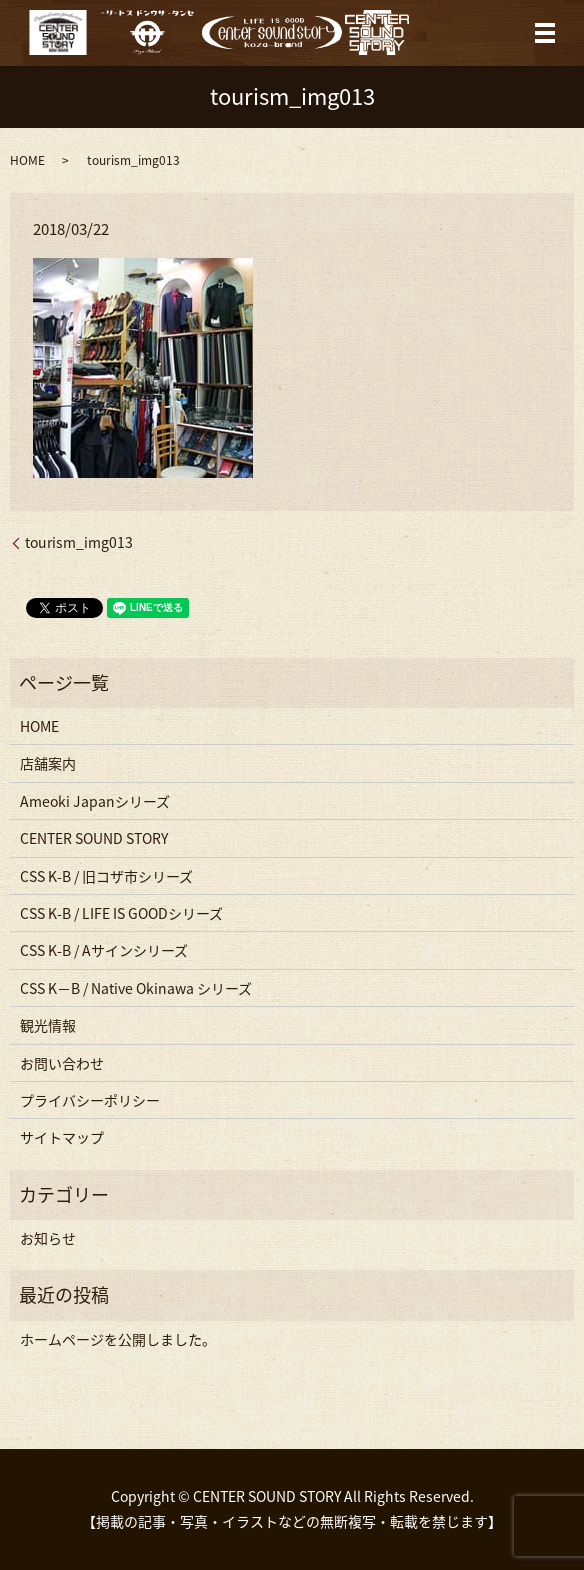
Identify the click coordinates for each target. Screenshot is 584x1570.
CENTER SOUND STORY (94, 838)
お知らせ (48, 1238)
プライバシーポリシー (90, 1100)
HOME (27, 160)
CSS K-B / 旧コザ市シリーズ (106, 876)
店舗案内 (48, 763)
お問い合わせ (62, 1063)
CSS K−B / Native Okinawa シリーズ (136, 988)
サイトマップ (62, 1137)
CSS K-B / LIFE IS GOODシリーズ (121, 913)
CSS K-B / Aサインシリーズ (104, 950)
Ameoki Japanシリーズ (95, 801)
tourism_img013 (79, 542)
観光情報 (48, 1025)
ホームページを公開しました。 (118, 1339)
